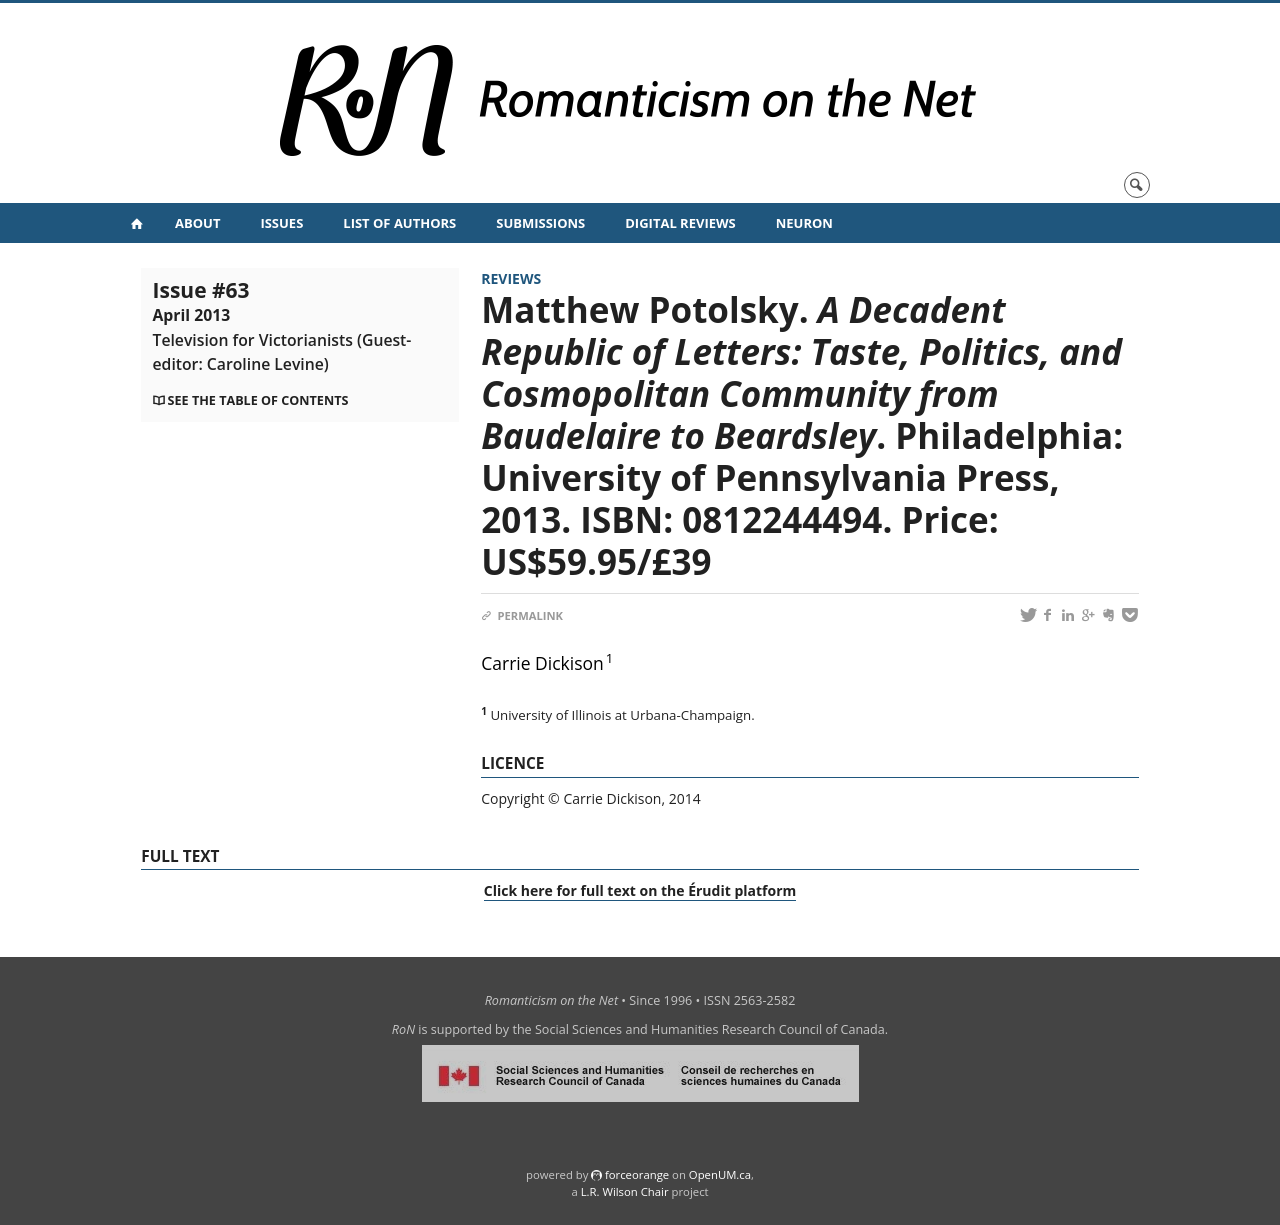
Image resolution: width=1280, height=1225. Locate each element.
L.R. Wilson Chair (625, 1191)
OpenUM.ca (720, 1174)
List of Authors (399, 223)
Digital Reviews (680, 223)
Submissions (540, 223)
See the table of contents (258, 400)
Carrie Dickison (542, 663)
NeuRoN (804, 223)
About (197, 223)
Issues (281, 223)
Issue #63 (282, 325)
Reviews (511, 278)
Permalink (522, 615)
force (637, 1174)
